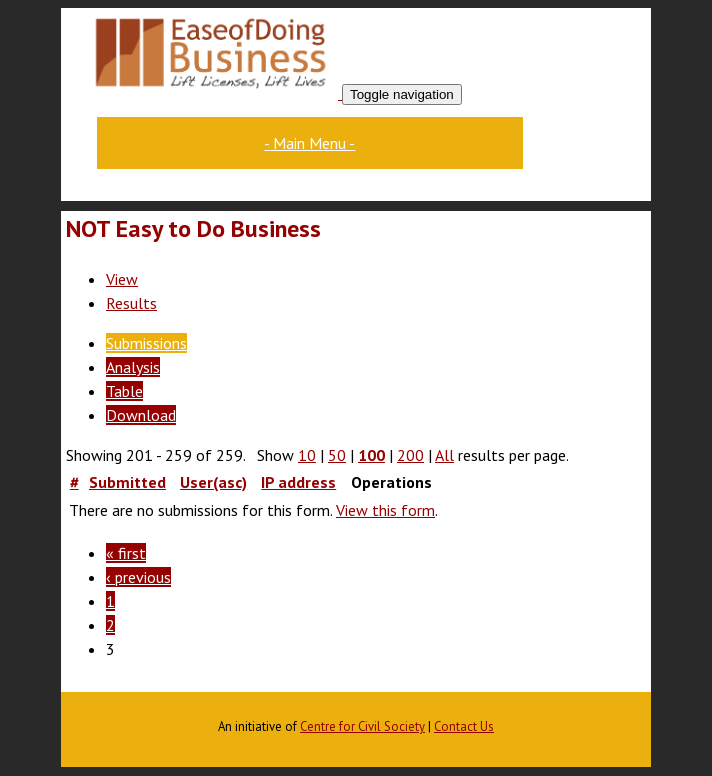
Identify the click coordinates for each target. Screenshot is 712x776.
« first (126, 553)
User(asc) (213, 482)
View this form (385, 510)
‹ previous (138, 577)
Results (131, 303)
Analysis (133, 367)
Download (141, 415)
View (122, 279)
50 (337, 455)
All (444, 455)
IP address (298, 482)
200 (410, 455)
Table (124, 391)
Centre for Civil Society (362, 726)
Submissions (146, 343)
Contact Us (464, 726)
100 (371, 455)
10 (307, 455)
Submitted (127, 482)
